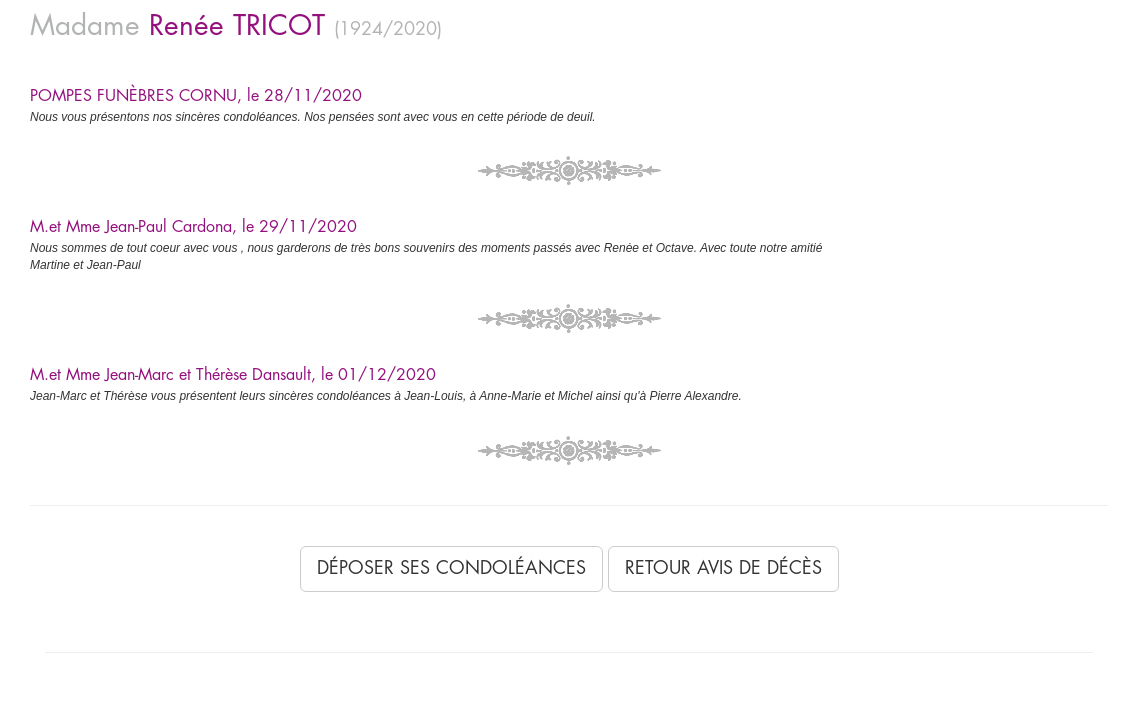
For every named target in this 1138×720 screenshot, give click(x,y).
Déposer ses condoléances (451, 568)
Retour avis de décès (723, 568)
